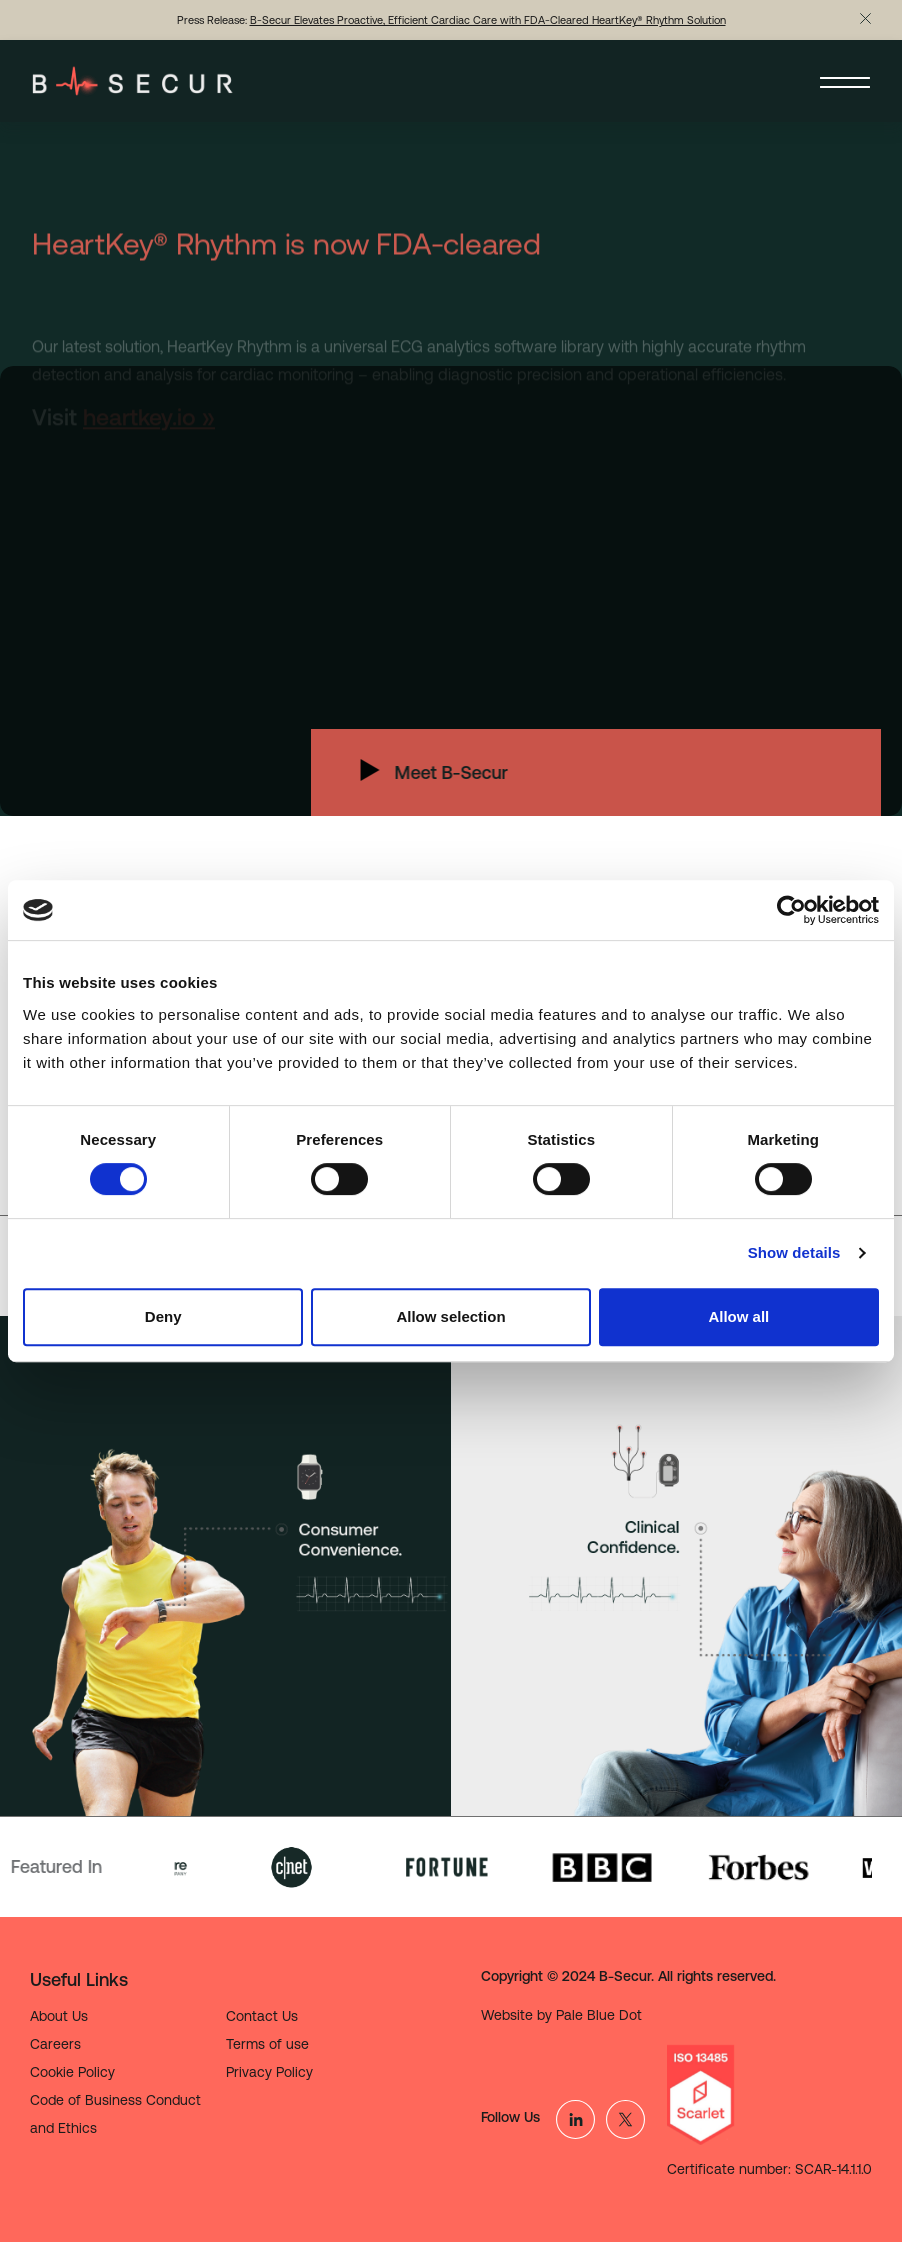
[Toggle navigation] (845, 81)
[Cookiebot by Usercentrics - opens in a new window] (791, 910)
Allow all (738, 1316)
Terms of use (267, 2044)
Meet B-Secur (405, 772)
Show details (794, 1252)
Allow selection (450, 1316)
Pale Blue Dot (599, 2015)
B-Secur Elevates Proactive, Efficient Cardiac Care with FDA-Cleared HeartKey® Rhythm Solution (488, 20)
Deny (163, 1316)
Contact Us (262, 2016)
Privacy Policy (269, 2072)
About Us (59, 2016)
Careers (55, 2044)
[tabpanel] (225, 1566)
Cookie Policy (72, 2072)
